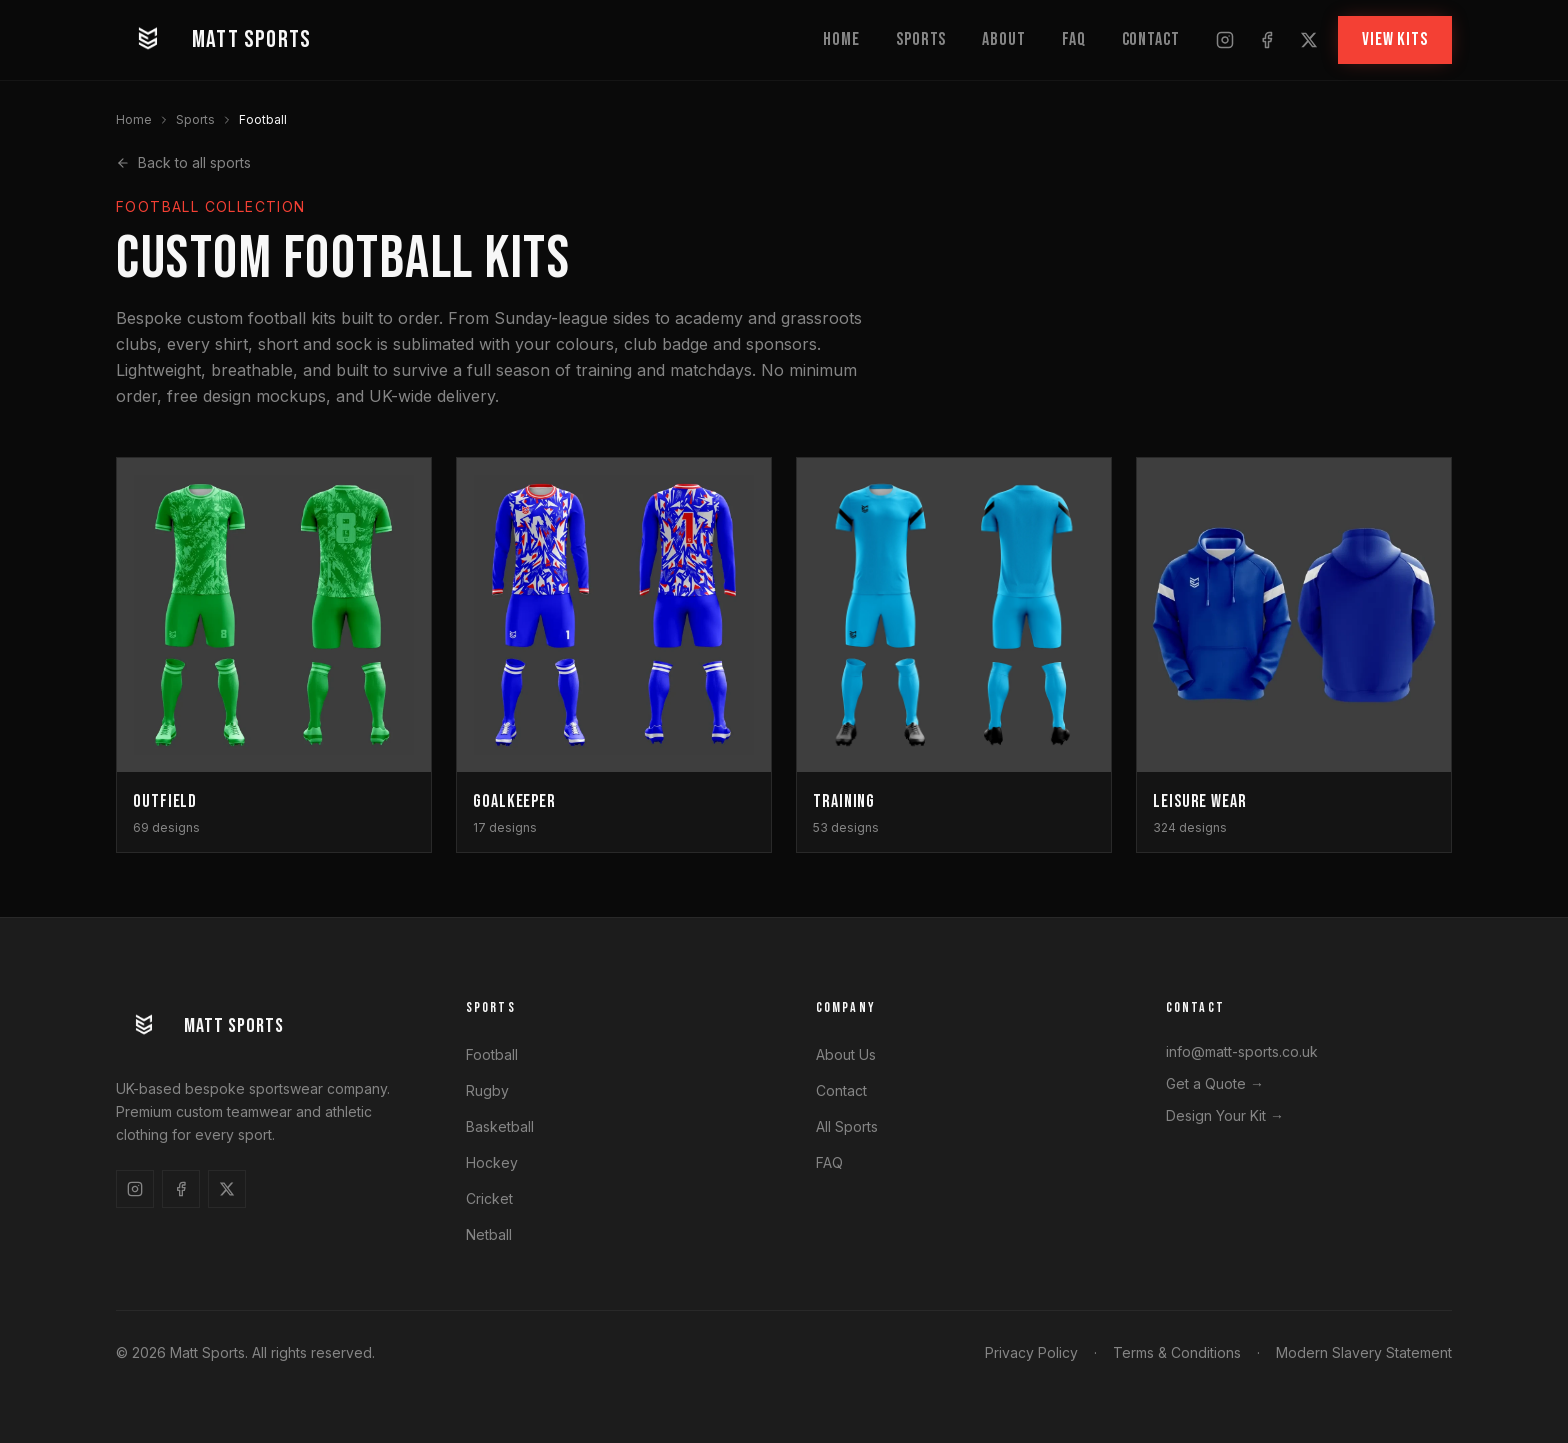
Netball (489, 1234)
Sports (921, 39)
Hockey (492, 1162)
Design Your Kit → (1225, 1115)
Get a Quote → (1215, 1083)
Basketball (500, 1126)
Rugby (487, 1090)
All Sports (847, 1126)
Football (492, 1054)
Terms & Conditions (1177, 1352)
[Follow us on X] (1309, 40)
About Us (846, 1054)
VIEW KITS (1395, 39)
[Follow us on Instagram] (1225, 40)
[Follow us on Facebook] (1267, 40)
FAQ (1074, 39)
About (1004, 39)
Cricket (489, 1198)
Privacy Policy (1031, 1352)
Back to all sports (183, 162)
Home (841, 39)
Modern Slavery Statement (1364, 1352)
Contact (1151, 39)
